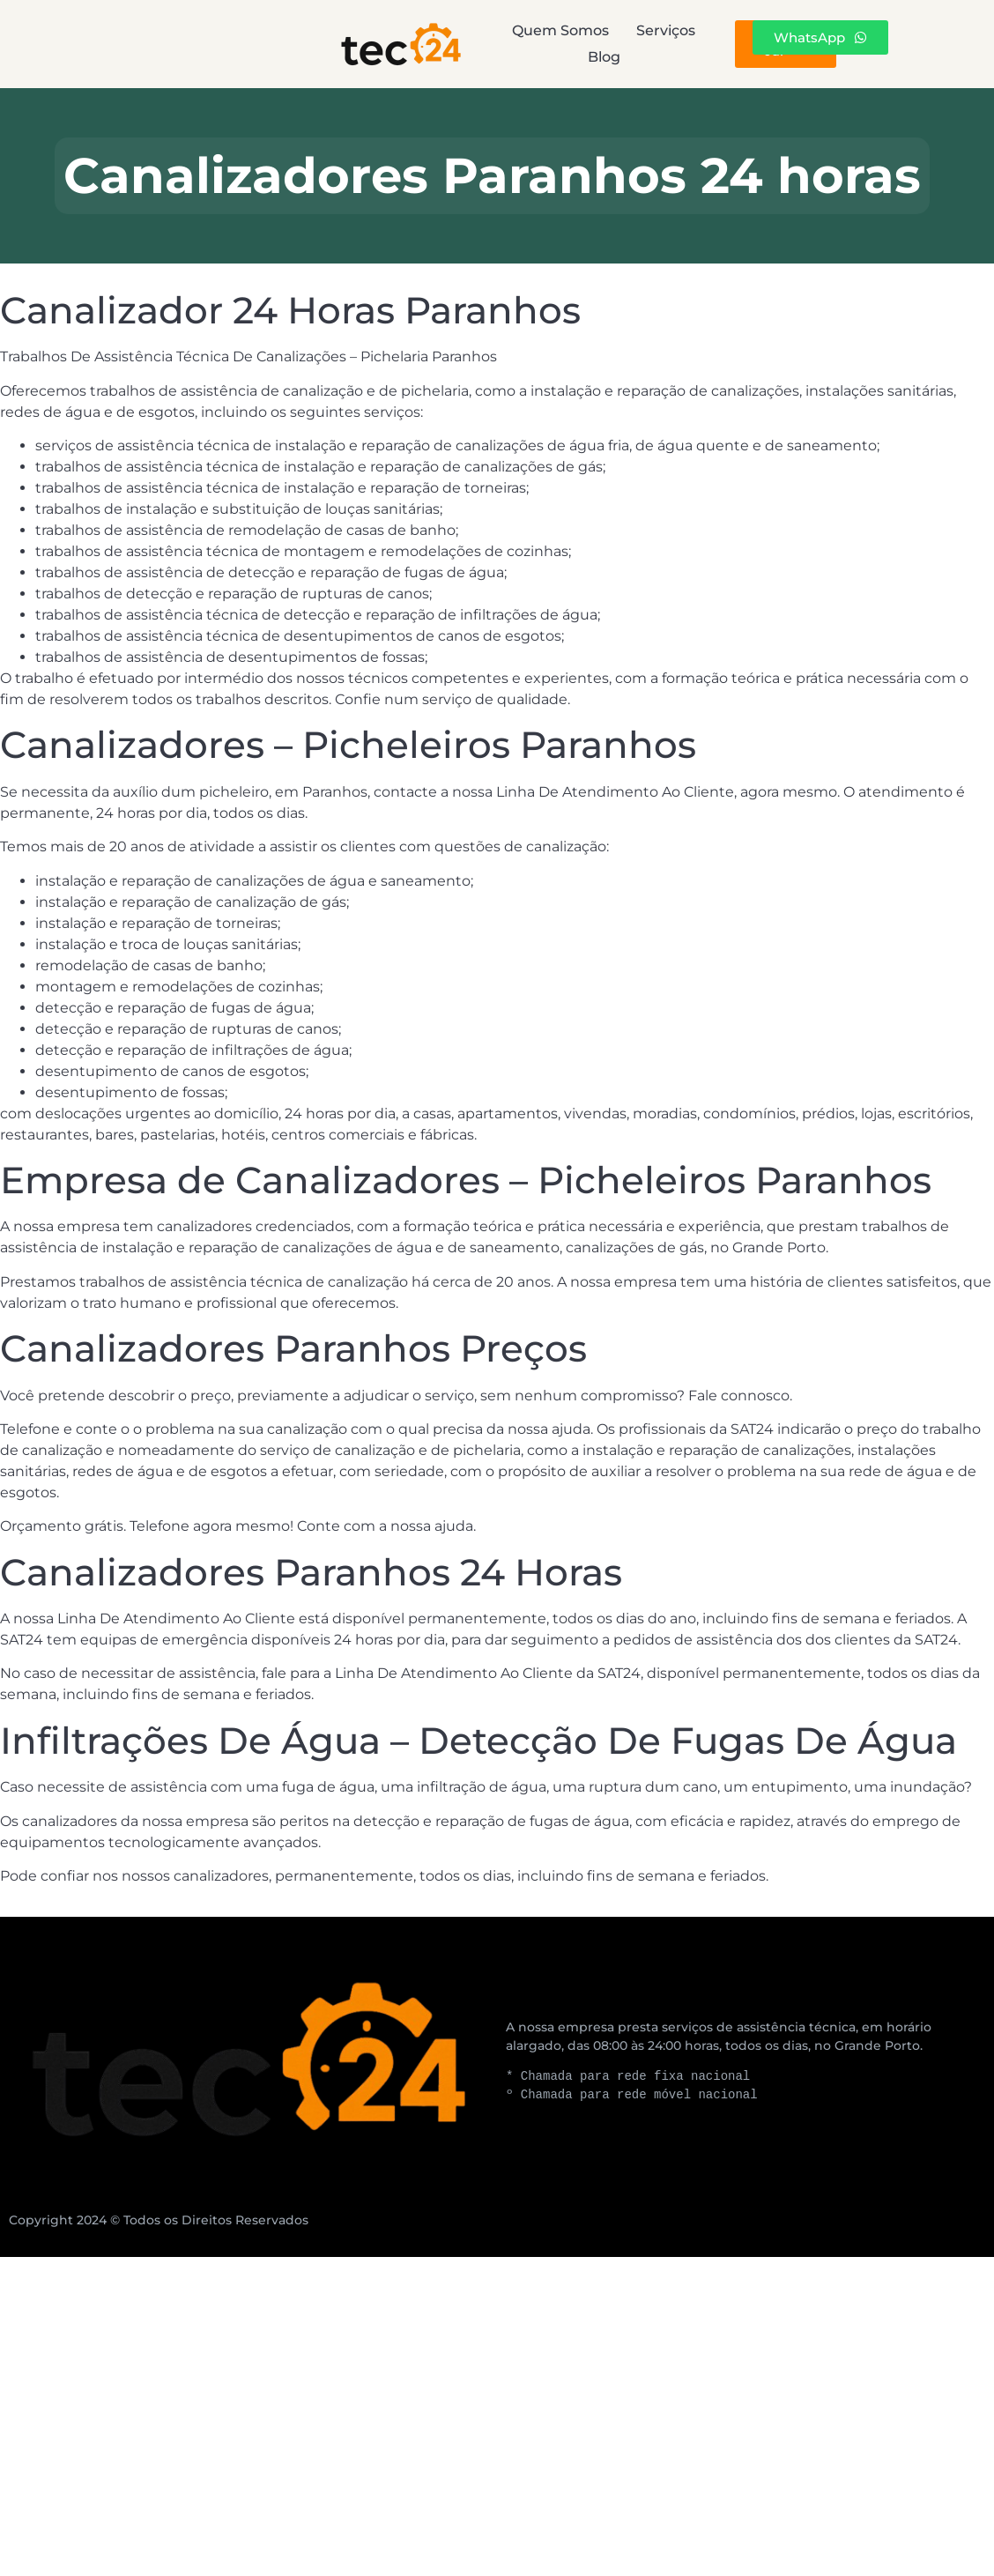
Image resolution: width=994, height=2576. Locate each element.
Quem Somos (344, 43)
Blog (628, 43)
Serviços (501, 43)
